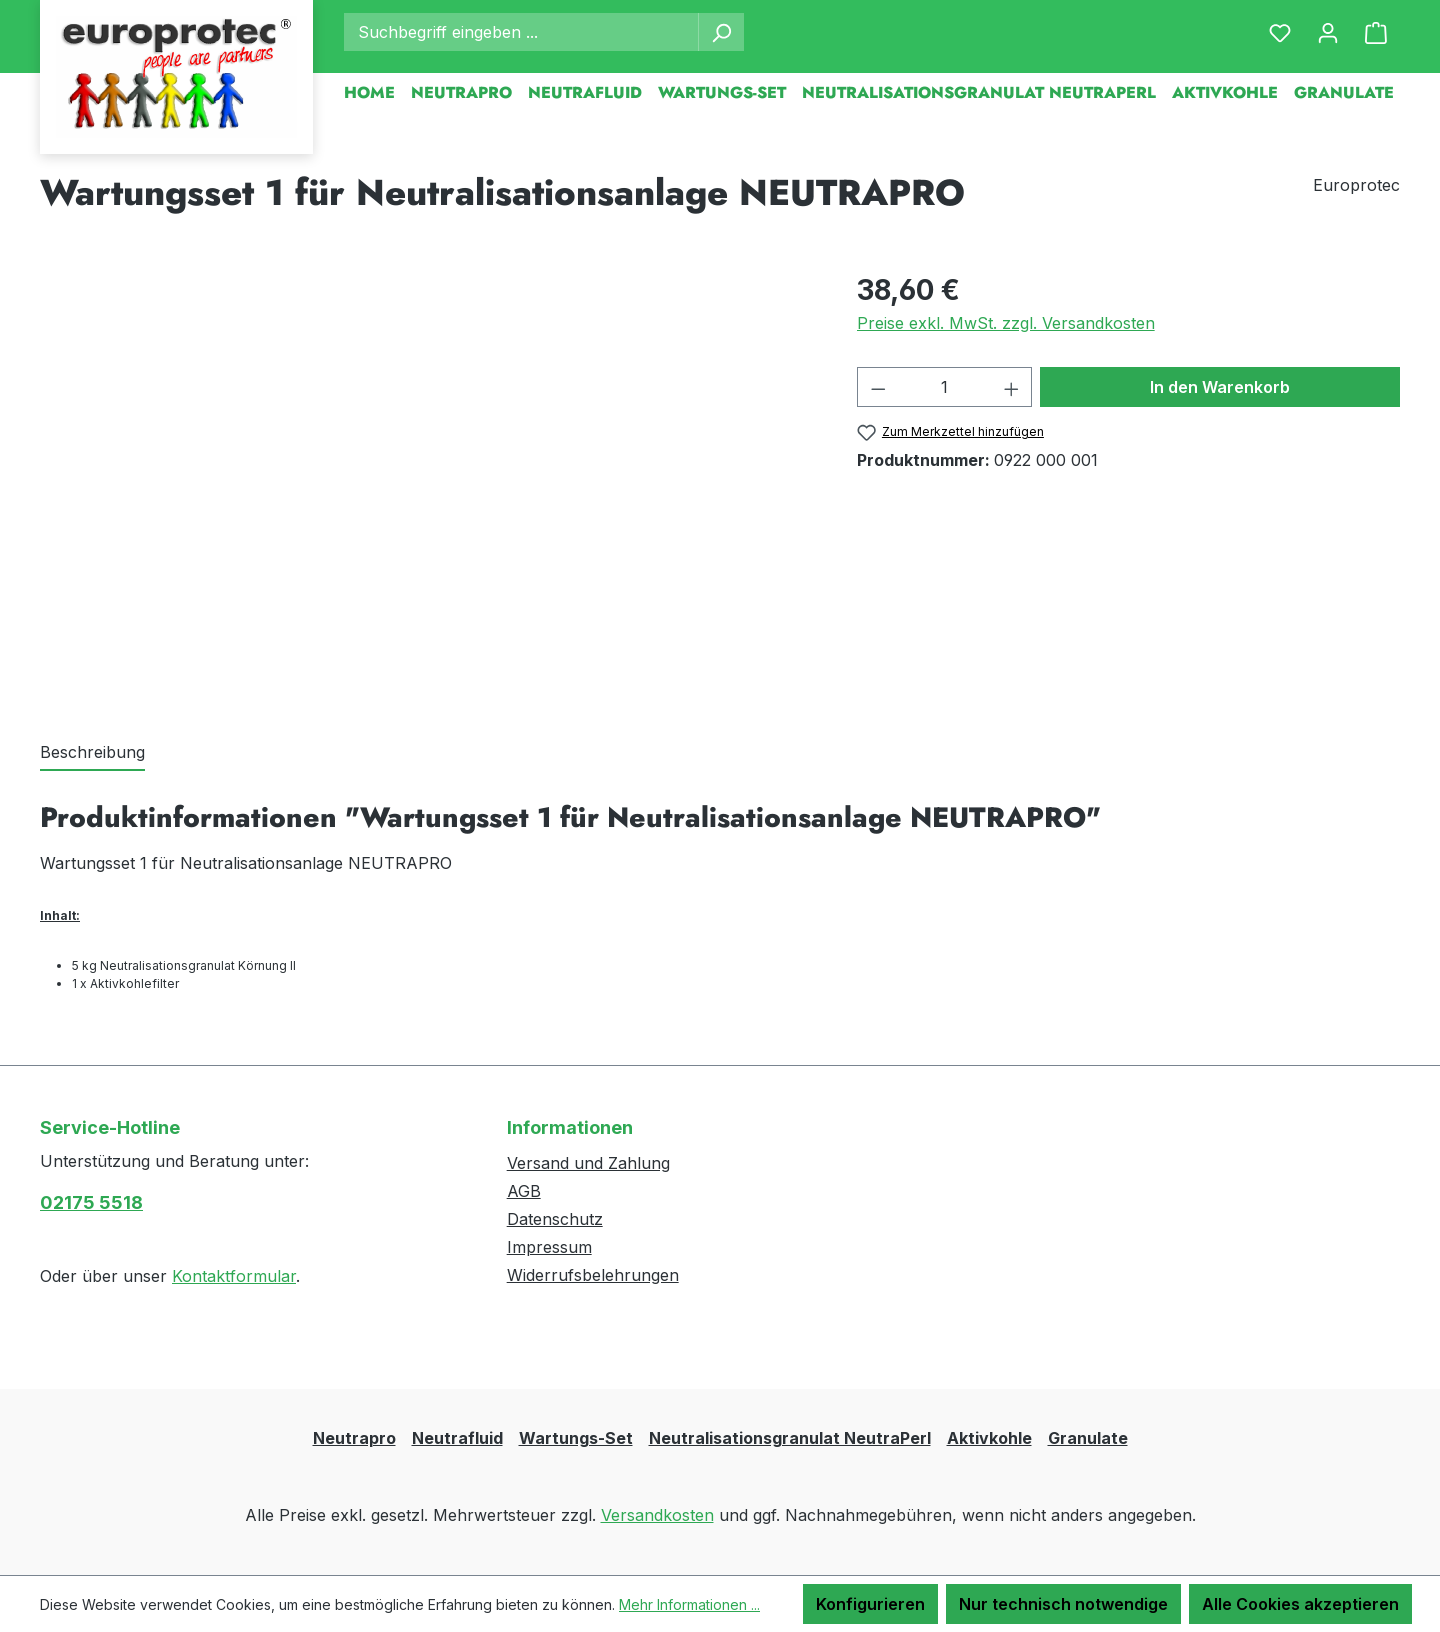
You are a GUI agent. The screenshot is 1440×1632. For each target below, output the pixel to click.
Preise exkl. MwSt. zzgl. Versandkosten (1006, 323)
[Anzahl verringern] (878, 387)
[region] (428, 484)
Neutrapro (354, 1438)
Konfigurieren (870, 1604)
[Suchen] (721, 32)
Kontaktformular (234, 1276)
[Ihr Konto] (1328, 32)
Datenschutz (555, 1219)
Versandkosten (657, 1515)
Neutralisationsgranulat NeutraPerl (790, 1438)
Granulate (1088, 1438)
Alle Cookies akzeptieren (1300, 1604)
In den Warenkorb (1220, 387)
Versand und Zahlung (588, 1163)
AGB (524, 1191)
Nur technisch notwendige (1063, 1604)
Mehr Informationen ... (689, 1604)
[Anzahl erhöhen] (1012, 387)
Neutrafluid (457, 1438)
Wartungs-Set (576, 1438)
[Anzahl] (944, 387)
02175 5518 (91, 1202)
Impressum (549, 1247)
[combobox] (521, 32)
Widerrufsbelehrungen (593, 1275)
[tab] (92, 753)
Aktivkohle (989, 1438)
